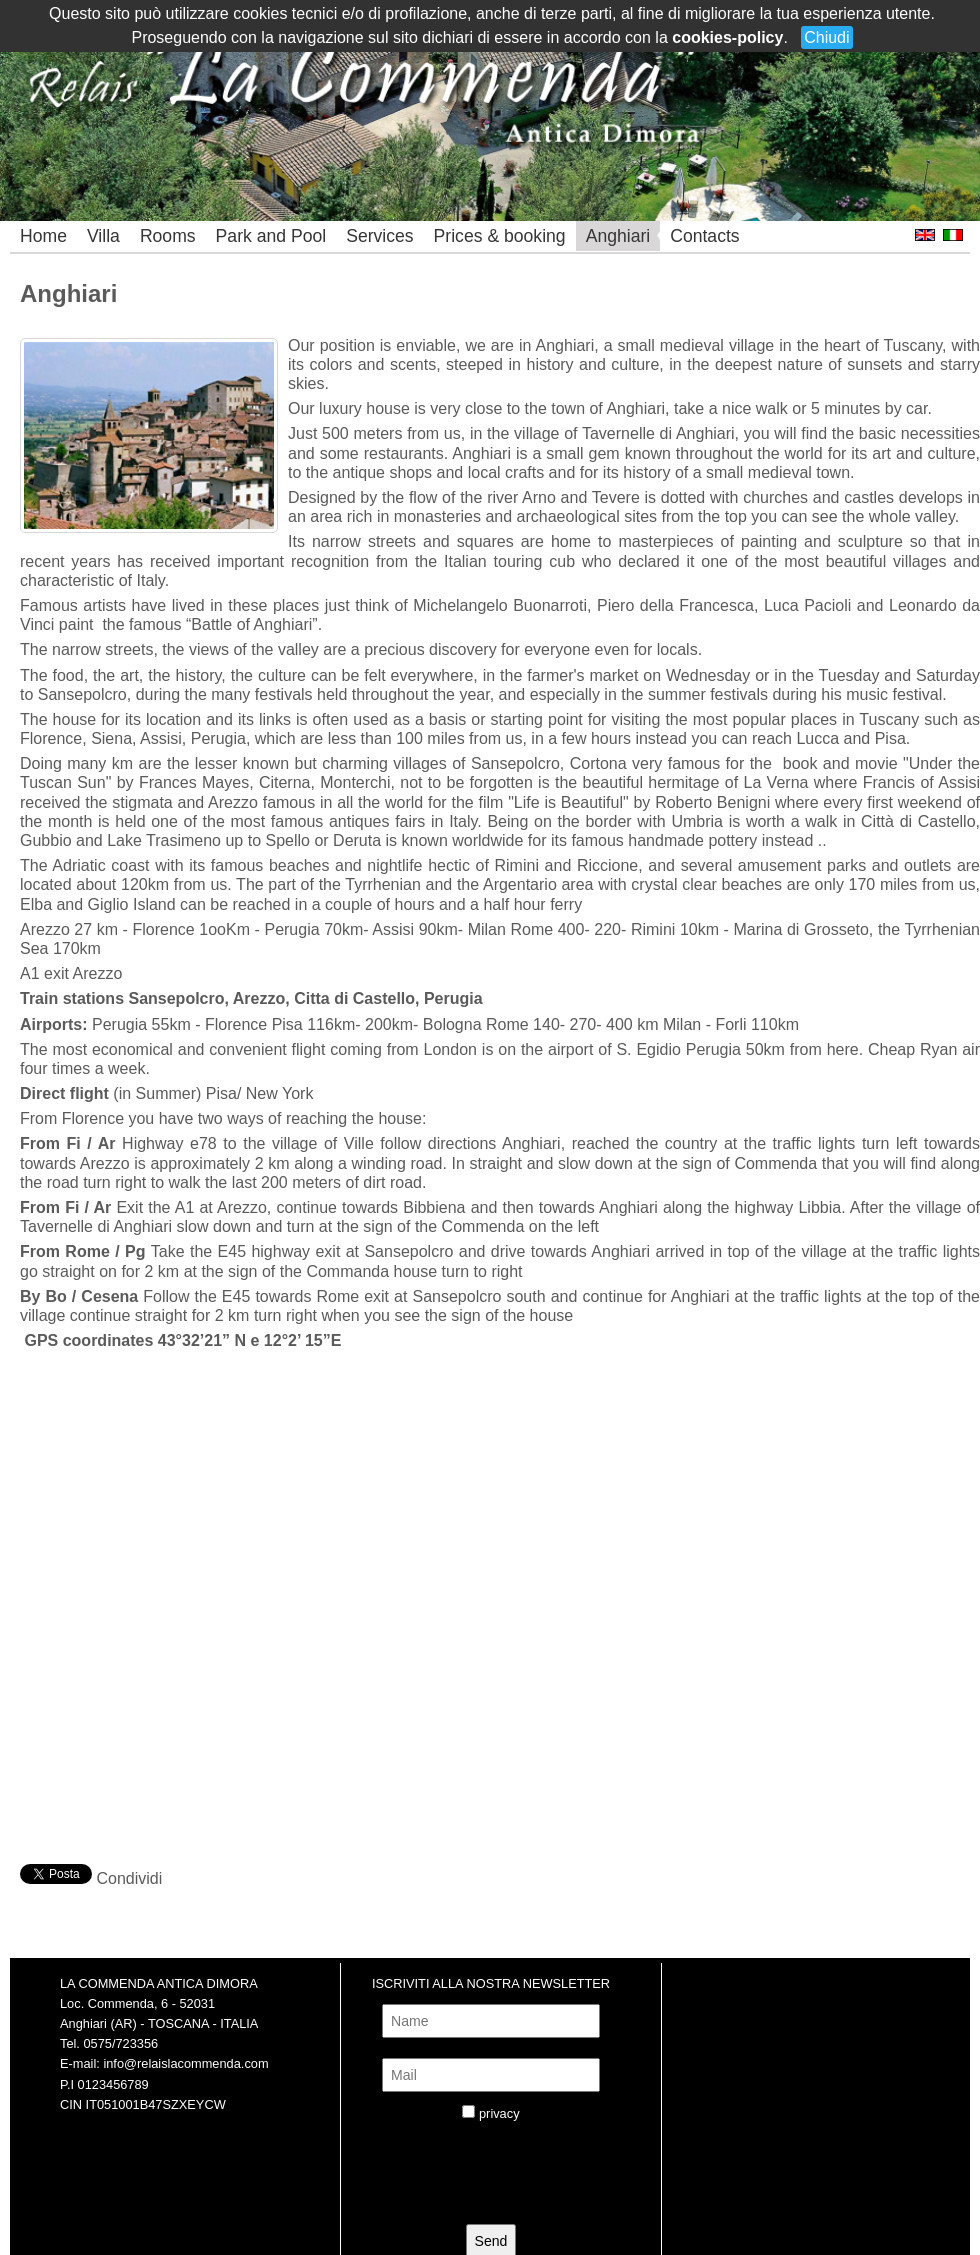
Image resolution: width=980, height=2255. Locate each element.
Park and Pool (271, 236)
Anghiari (618, 236)
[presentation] (504, 2178)
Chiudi (826, 37)
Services (379, 236)
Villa (103, 236)
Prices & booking (500, 236)
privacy (499, 2113)
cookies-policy (727, 37)
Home (43, 236)
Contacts (704, 236)
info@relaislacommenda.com (185, 2063)
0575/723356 (120, 2043)
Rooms (168, 236)
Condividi (129, 1878)
